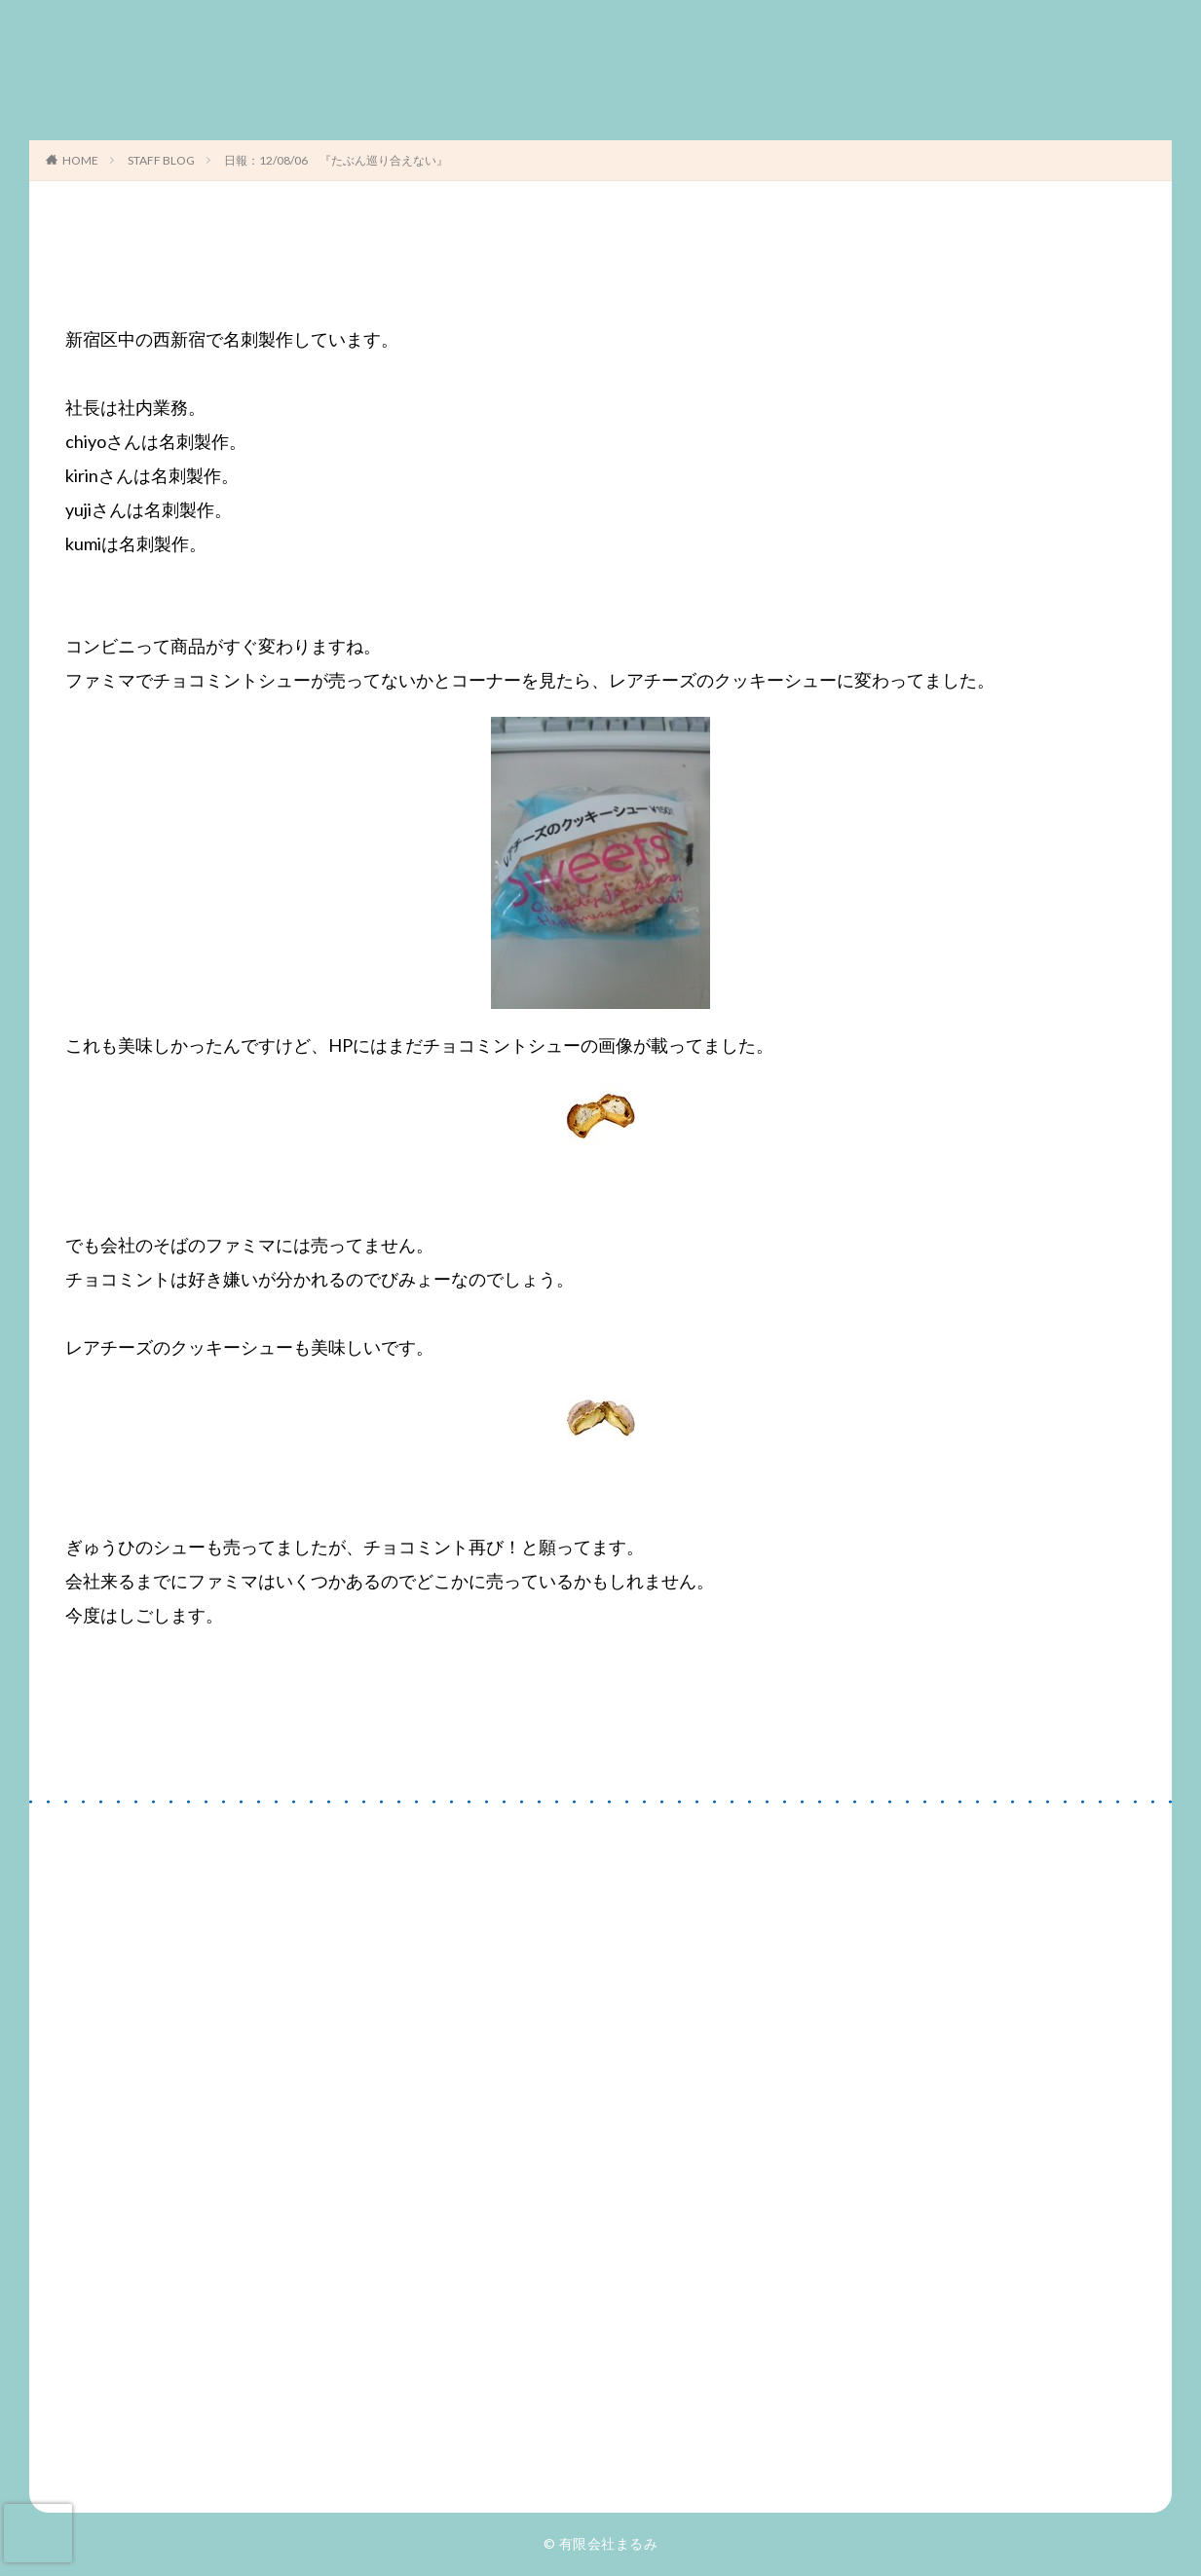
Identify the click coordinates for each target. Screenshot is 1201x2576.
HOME (80, 160)
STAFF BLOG (161, 160)
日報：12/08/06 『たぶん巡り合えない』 (336, 160)
